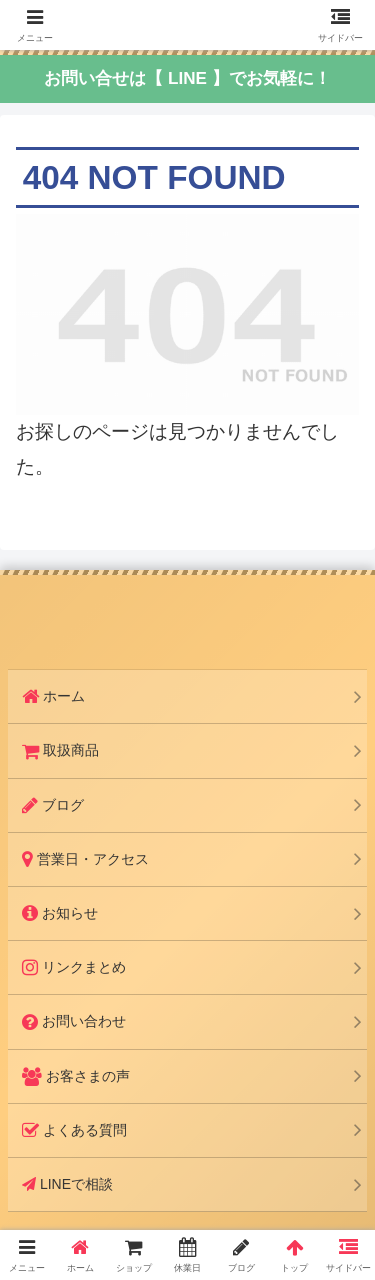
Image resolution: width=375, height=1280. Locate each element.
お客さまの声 (76, 1076)
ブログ (53, 805)
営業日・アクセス (85, 859)
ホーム (53, 696)
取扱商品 (60, 750)
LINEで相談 (67, 1184)
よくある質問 (74, 1130)
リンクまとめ (74, 967)
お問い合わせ (74, 1021)
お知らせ (60, 913)
